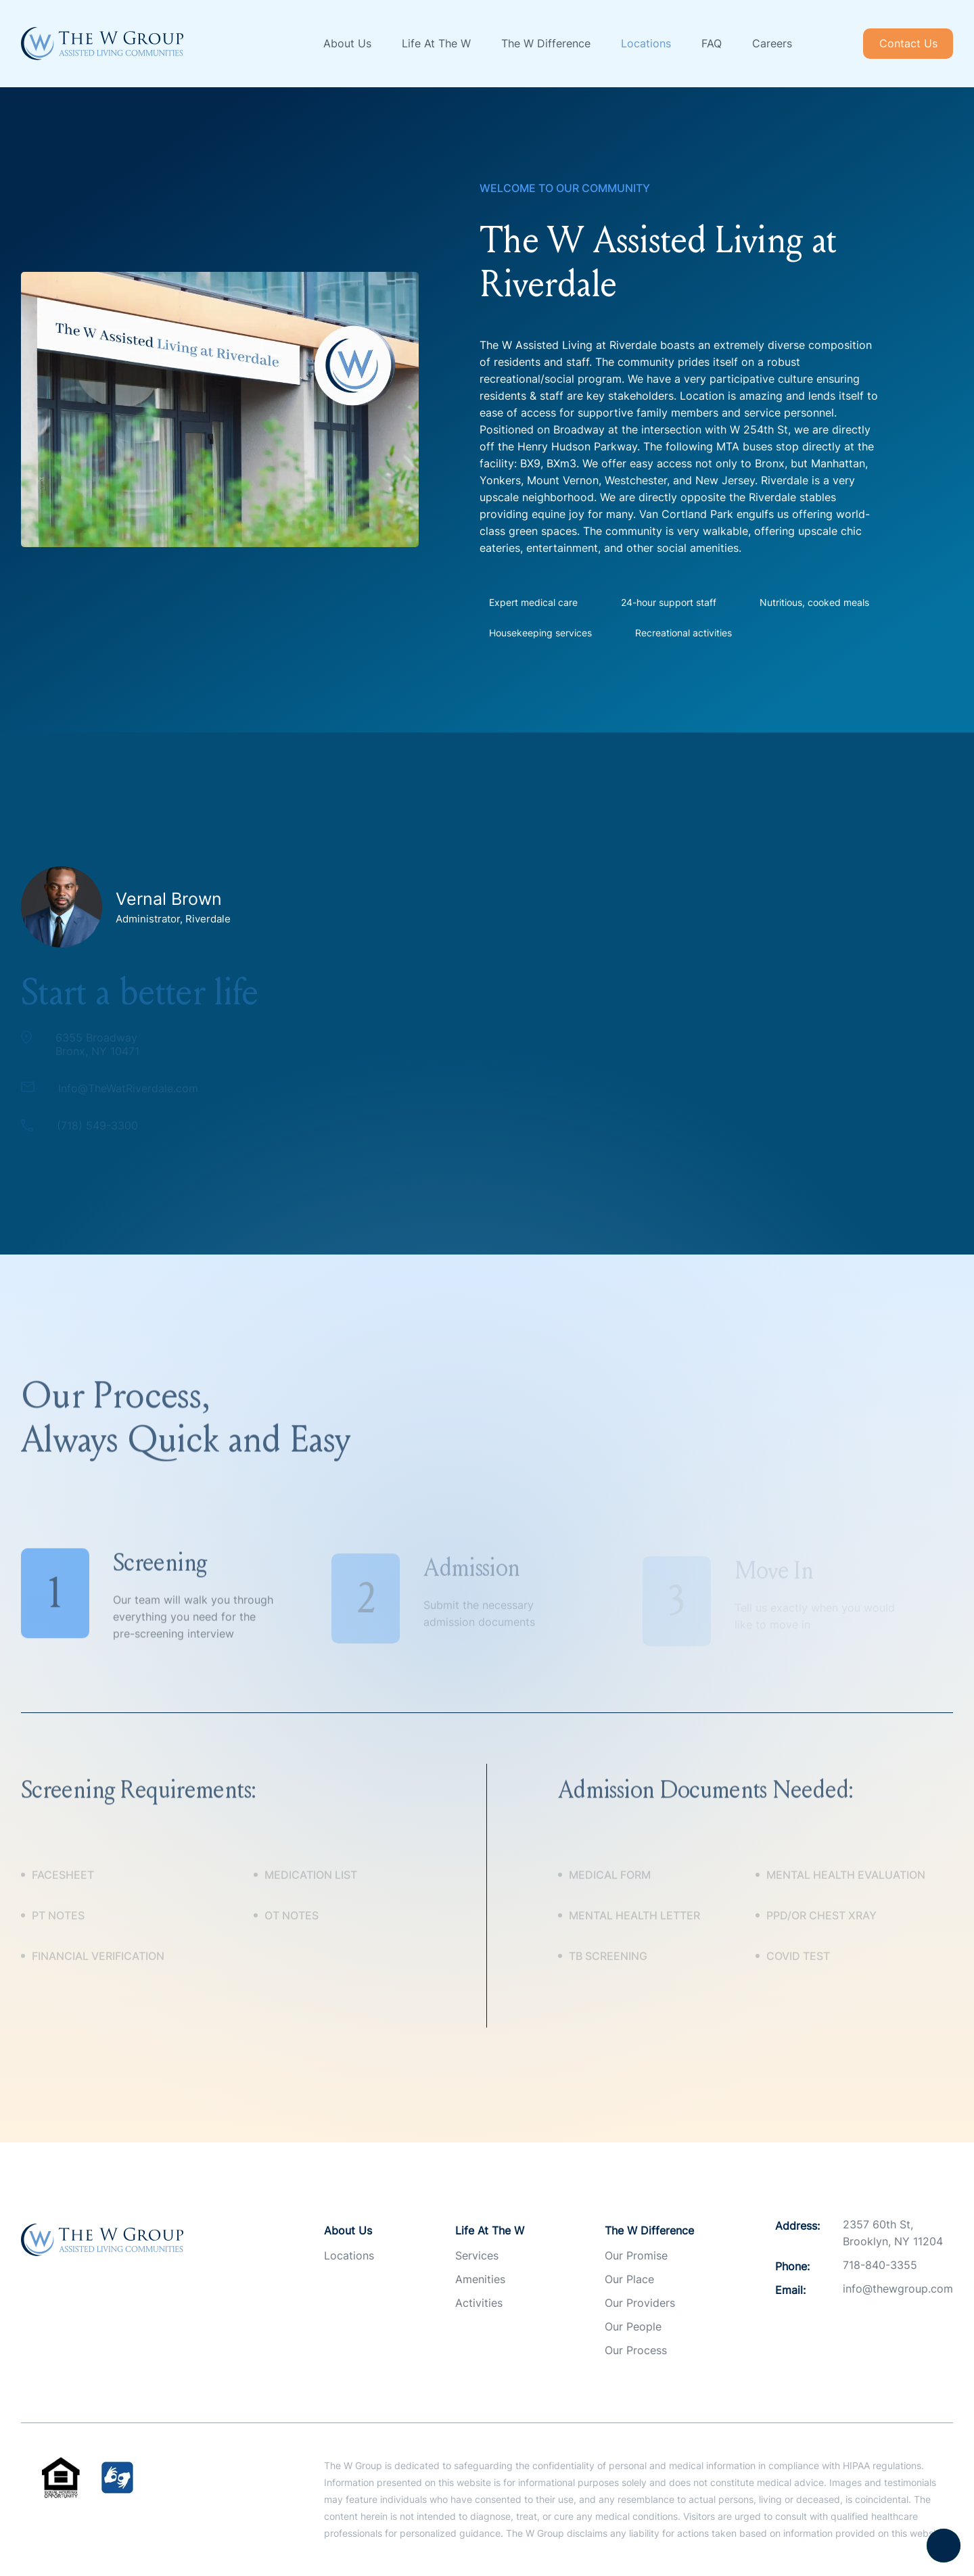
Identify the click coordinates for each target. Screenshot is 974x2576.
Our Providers (640, 2303)
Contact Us (908, 43)
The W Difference (545, 43)
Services (476, 2255)
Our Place (629, 2279)
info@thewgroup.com (898, 2288)
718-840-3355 (880, 2265)
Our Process (636, 2350)
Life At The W (436, 43)
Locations (646, 43)
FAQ (711, 43)
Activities (479, 2303)
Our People (633, 2326)
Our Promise (636, 2255)
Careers (772, 43)
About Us (347, 43)
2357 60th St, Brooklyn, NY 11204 (893, 2233)
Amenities (480, 2279)
